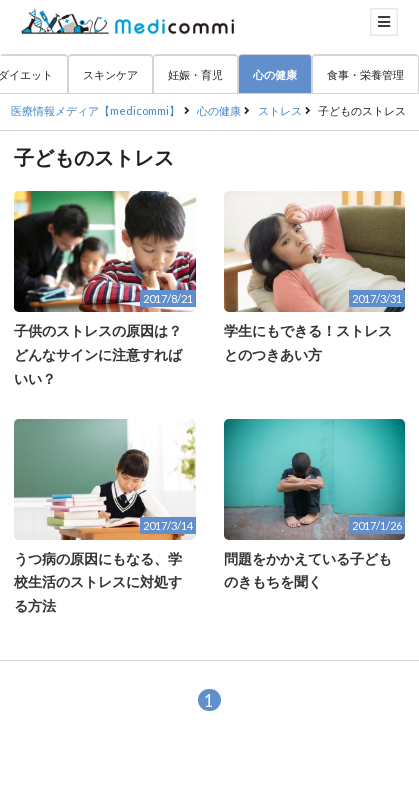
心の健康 (275, 74)
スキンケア (110, 74)
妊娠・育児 (195, 74)
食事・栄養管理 (365, 74)
